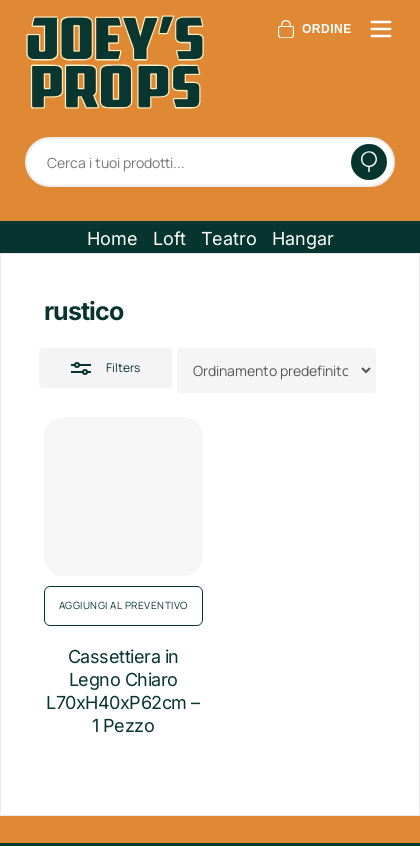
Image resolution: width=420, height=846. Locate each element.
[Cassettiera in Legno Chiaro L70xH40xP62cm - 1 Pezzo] (123, 496)
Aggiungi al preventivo (123, 605)
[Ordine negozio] (277, 370)
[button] (112, 239)
